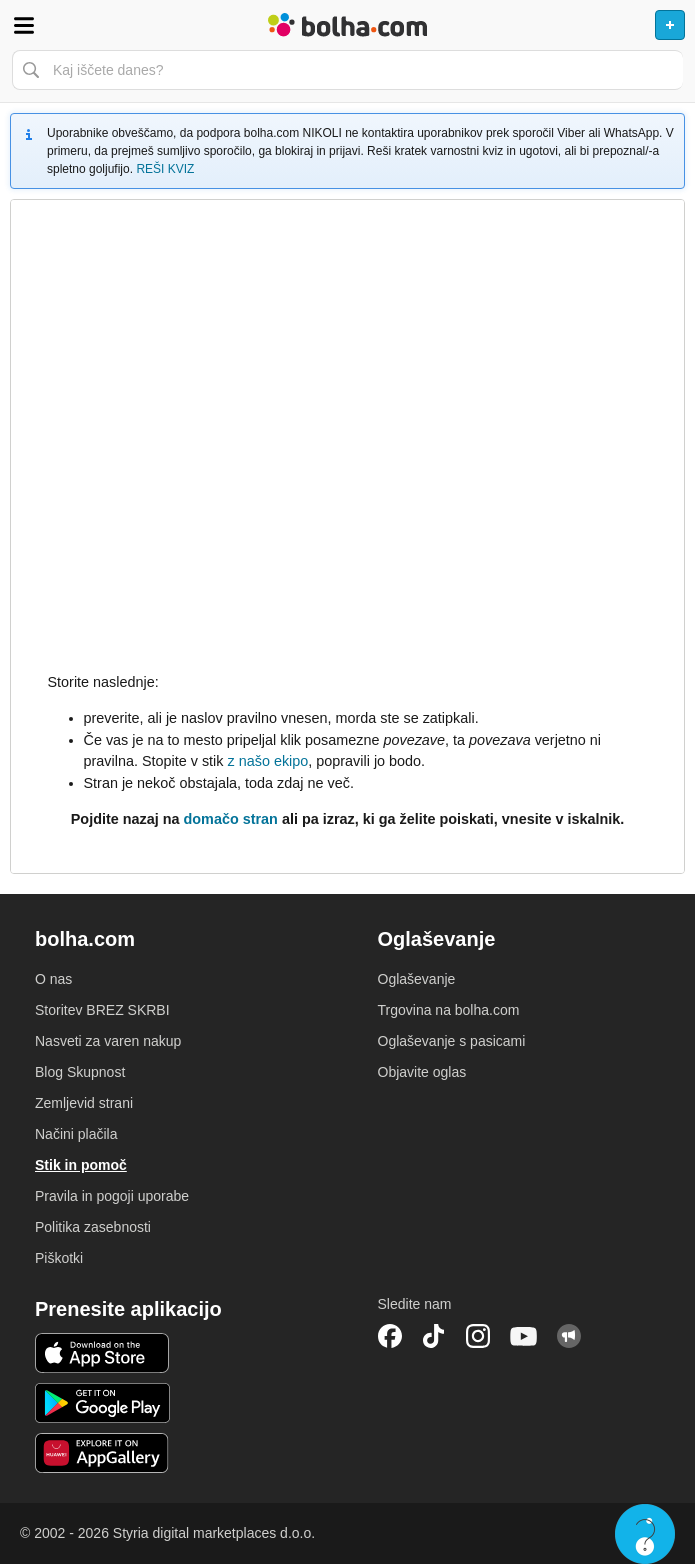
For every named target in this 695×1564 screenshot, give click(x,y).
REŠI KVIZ (165, 169)
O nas (53, 979)
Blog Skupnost (80, 1072)
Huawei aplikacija (102, 1453)
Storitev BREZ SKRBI (102, 1010)
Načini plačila (76, 1134)
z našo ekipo (267, 761)
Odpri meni (24, 25)
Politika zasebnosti (93, 1227)
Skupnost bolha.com (569, 1336)
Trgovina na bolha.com (449, 1010)
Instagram (478, 1336)
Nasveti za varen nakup (108, 1041)
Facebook (390, 1336)
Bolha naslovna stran (347, 25)
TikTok (434, 1336)
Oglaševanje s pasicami (452, 1041)
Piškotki (59, 1258)
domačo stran (231, 819)
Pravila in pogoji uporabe (112, 1196)
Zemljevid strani (84, 1103)
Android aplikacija (102, 1403)
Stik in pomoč (81, 1165)
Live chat (645, 1534)
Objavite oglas (422, 1072)
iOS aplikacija (102, 1353)
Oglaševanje (417, 979)
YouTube (524, 1336)
